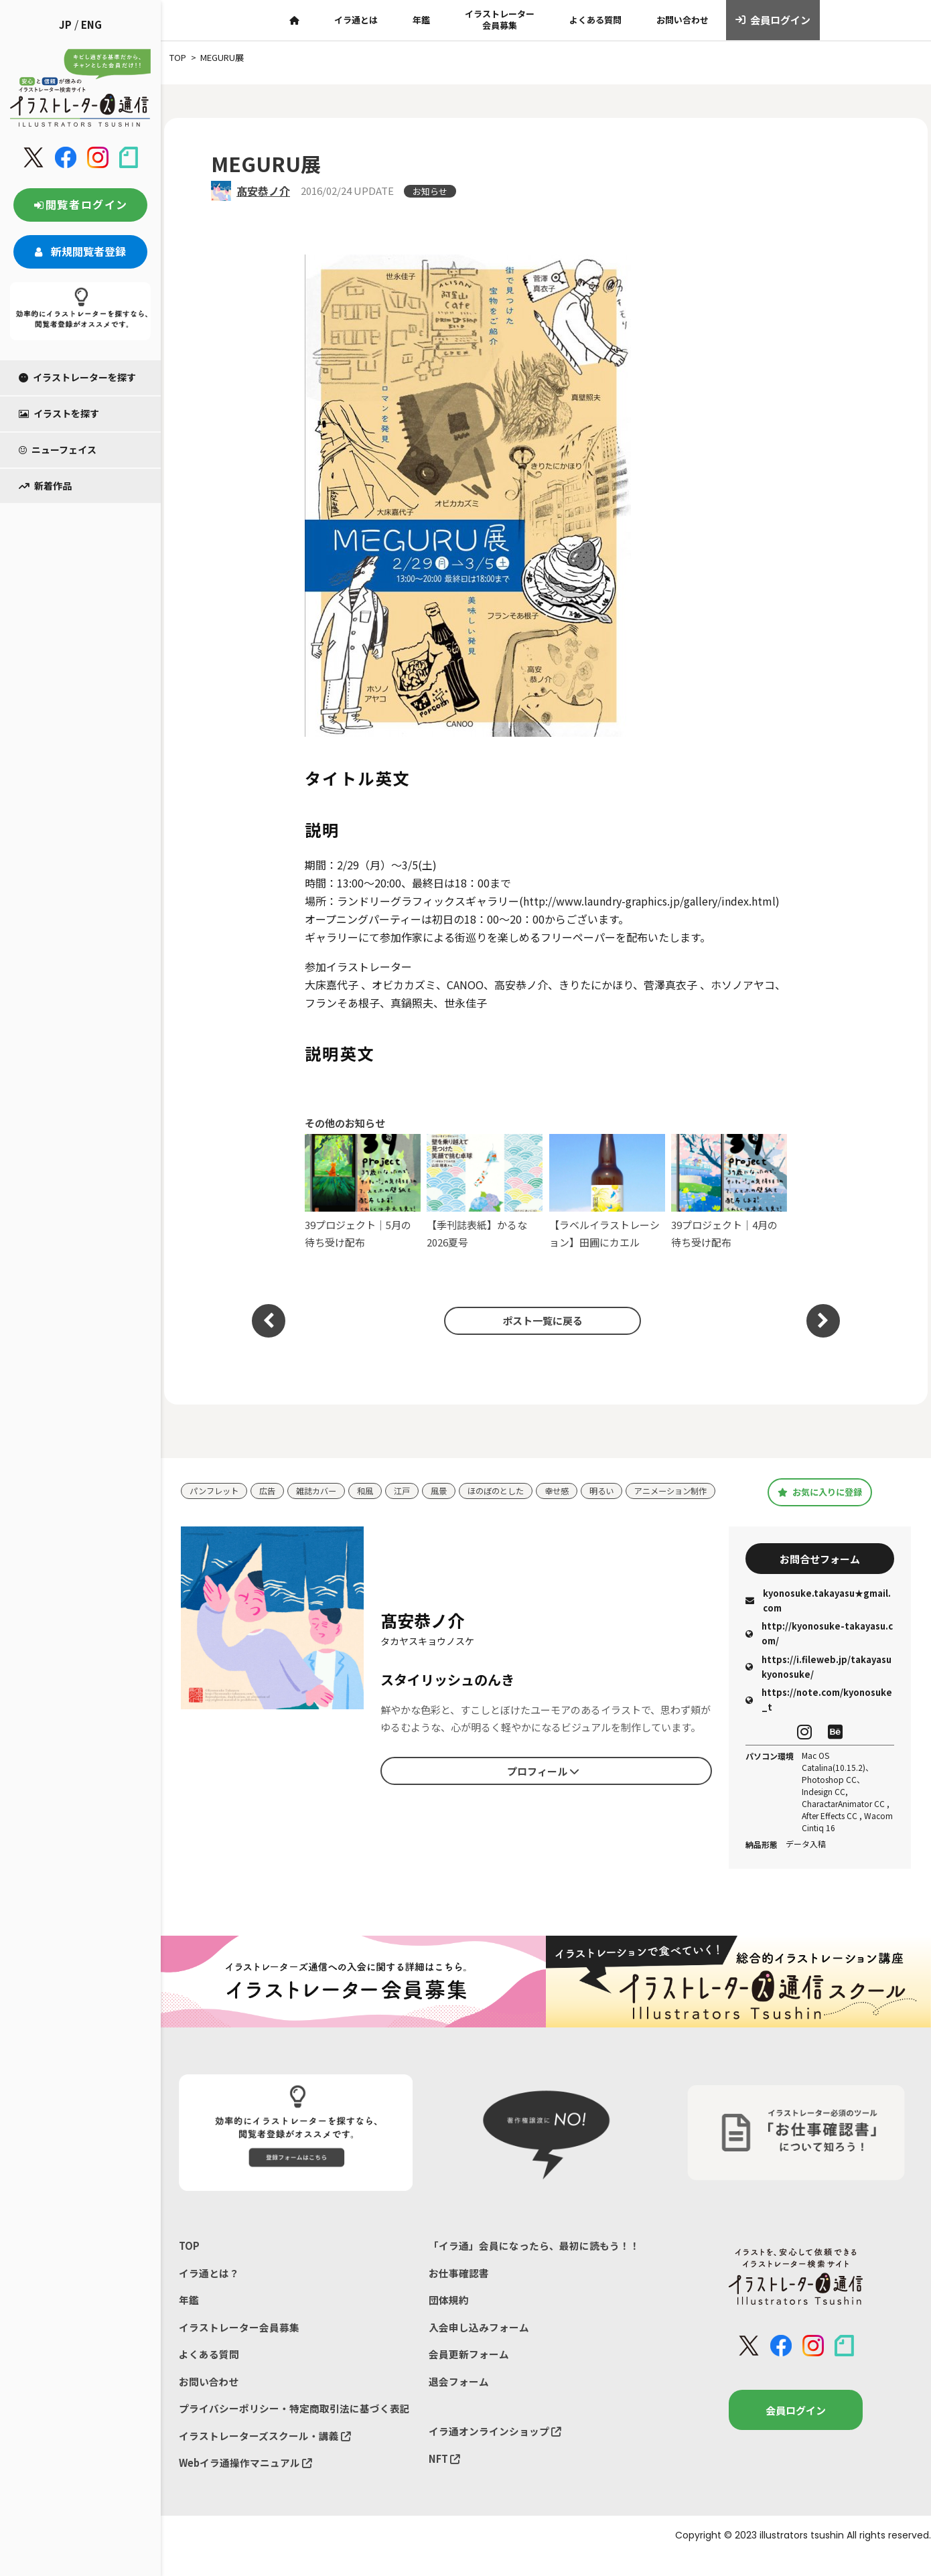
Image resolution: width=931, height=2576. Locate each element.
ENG (91, 24)
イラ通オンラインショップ (495, 2450)
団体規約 (449, 2316)
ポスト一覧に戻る (539, 1321)
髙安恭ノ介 (263, 191)
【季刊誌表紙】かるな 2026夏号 (485, 1191)
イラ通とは (356, 19)
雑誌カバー (323, 1486)
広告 (272, 1486)
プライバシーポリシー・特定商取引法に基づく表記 (294, 2428)
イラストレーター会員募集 (499, 19)
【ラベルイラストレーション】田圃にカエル (607, 1191)
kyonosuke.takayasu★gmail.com (818, 1615)
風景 (450, 1486)
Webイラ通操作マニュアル (246, 2483)
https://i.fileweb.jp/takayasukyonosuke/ (818, 1681)
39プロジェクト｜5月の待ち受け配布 (363, 1191)
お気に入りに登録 (819, 1497)
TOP (189, 2261)
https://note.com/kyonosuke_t (818, 1714)
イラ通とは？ (209, 2289)
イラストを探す (59, 413)
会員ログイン (773, 20)
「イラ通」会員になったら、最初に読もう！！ (534, 2261)
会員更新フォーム (469, 2372)
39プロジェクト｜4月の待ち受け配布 (729, 1191)
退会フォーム (459, 2400)
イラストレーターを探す (77, 377)
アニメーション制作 (229, 1506)
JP (65, 24)
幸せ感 (575, 1486)
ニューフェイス (57, 449)
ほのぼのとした (510, 1486)
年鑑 (421, 19)
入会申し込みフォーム (479, 2345)
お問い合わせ (682, 19)
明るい (622, 1486)
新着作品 (45, 485)
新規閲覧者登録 (80, 251)
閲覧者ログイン (80, 204)
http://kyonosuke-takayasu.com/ (819, 1648)
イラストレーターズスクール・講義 (265, 2456)
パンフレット (216, 1486)
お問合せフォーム (820, 1571)
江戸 (412, 1486)
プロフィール (543, 1784)
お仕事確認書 (459, 2289)
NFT (445, 2479)
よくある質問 (595, 19)
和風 (374, 1486)
